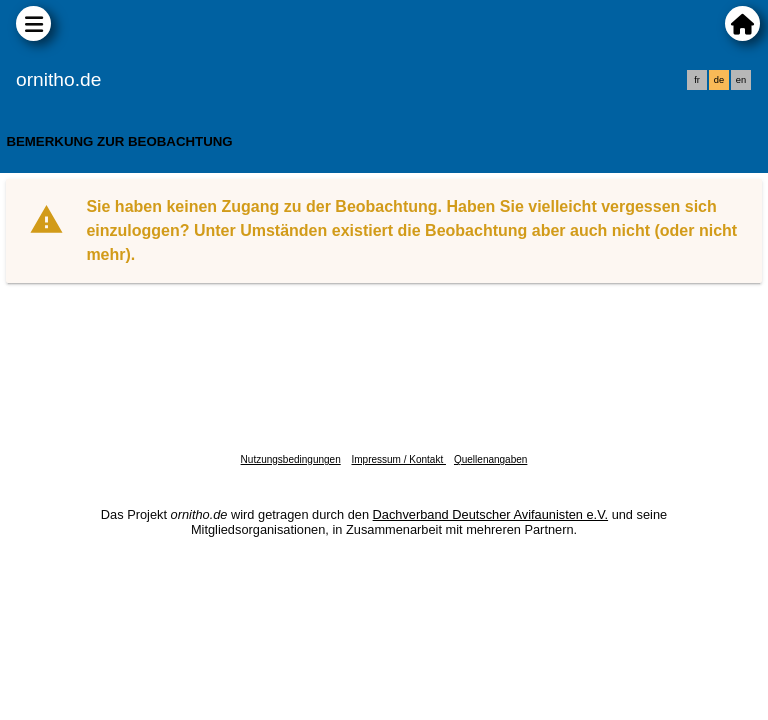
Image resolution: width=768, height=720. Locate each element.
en (741, 80)
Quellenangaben (490, 459)
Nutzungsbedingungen (291, 459)
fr (697, 80)
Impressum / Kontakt (398, 459)
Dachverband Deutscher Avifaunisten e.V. (490, 514)
